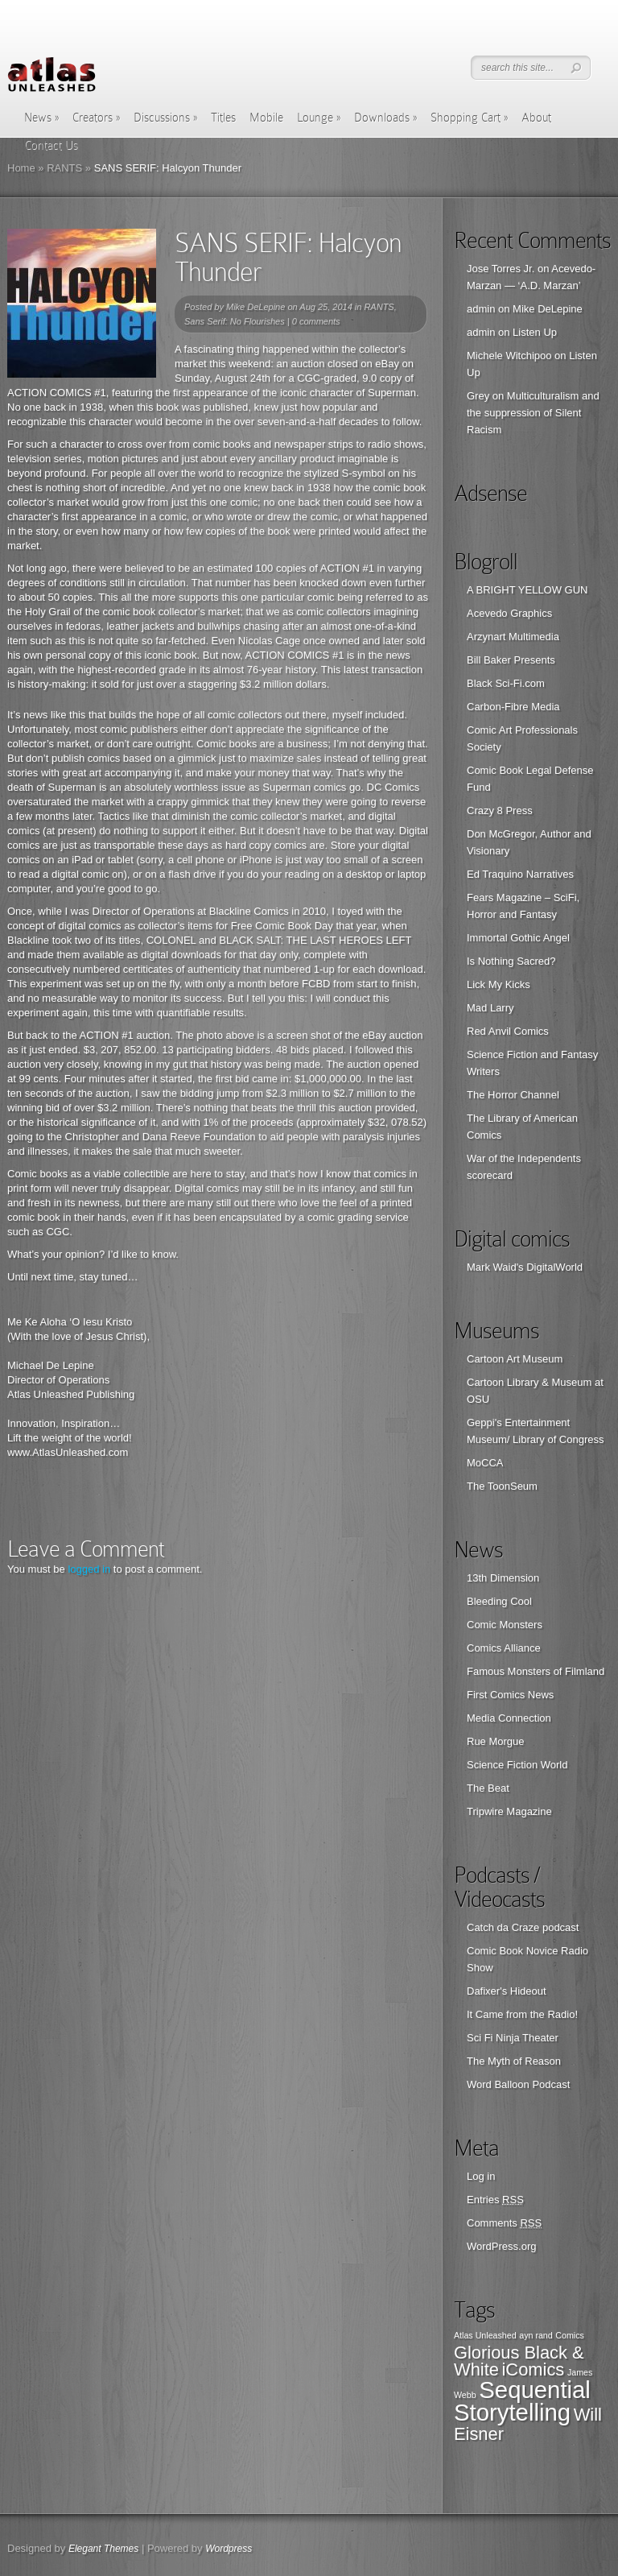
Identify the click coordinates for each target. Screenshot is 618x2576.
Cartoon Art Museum (514, 1359)
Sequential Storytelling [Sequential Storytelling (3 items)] (522, 2400)
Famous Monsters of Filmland (535, 1671)
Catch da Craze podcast (523, 1927)
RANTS (64, 168)
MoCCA (485, 1463)
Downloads (385, 117)
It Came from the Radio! (522, 2014)
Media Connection (509, 1718)
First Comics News (510, 1695)
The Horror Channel (513, 1095)
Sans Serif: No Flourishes (234, 321)
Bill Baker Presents (511, 660)
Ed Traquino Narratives (520, 874)
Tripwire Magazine (509, 1811)
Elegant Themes (103, 2548)
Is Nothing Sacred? (511, 961)
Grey (478, 396)
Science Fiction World (517, 1765)
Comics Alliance (504, 1648)
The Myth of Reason (514, 2061)
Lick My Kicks (498, 984)
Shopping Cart (469, 117)
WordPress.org (501, 2246)
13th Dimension (503, 1578)
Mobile (266, 117)
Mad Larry (490, 1008)
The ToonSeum (502, 1486)
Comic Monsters (504, 1625)
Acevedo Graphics (509, 613)
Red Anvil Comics (508, 1031)
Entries (495, 2200)
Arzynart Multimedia (513, 637)
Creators (96, 117)
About (536, 117)
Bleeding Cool (499, 1601)
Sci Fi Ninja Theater (512, 2038)
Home (21, 168)
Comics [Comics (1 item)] (569, 2335)
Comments (504, 2223)
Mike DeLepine (255, 307)
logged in (89, 1569)
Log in (481, 2176)
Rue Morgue (496, 1741)
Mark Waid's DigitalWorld (525, 1267)
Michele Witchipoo (509, 355)
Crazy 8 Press (500, 810)
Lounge (318, 117)
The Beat (488, 1788)
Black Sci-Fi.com (506, 683)
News (41, 117)
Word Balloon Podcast (518, 2084)
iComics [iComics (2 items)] (533, 2369)
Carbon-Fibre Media (513, 707)
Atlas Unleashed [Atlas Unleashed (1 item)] (485, 2335)
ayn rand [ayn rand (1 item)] (535, 2335)
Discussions (165, 117)
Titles (223, 117)
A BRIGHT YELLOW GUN (527, 590)
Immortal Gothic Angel (518, 938)
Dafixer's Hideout (506, 1991)
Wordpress (228, 2548)
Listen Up (535, 332)
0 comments (316, 321)
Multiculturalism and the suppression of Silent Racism (533, 413)
